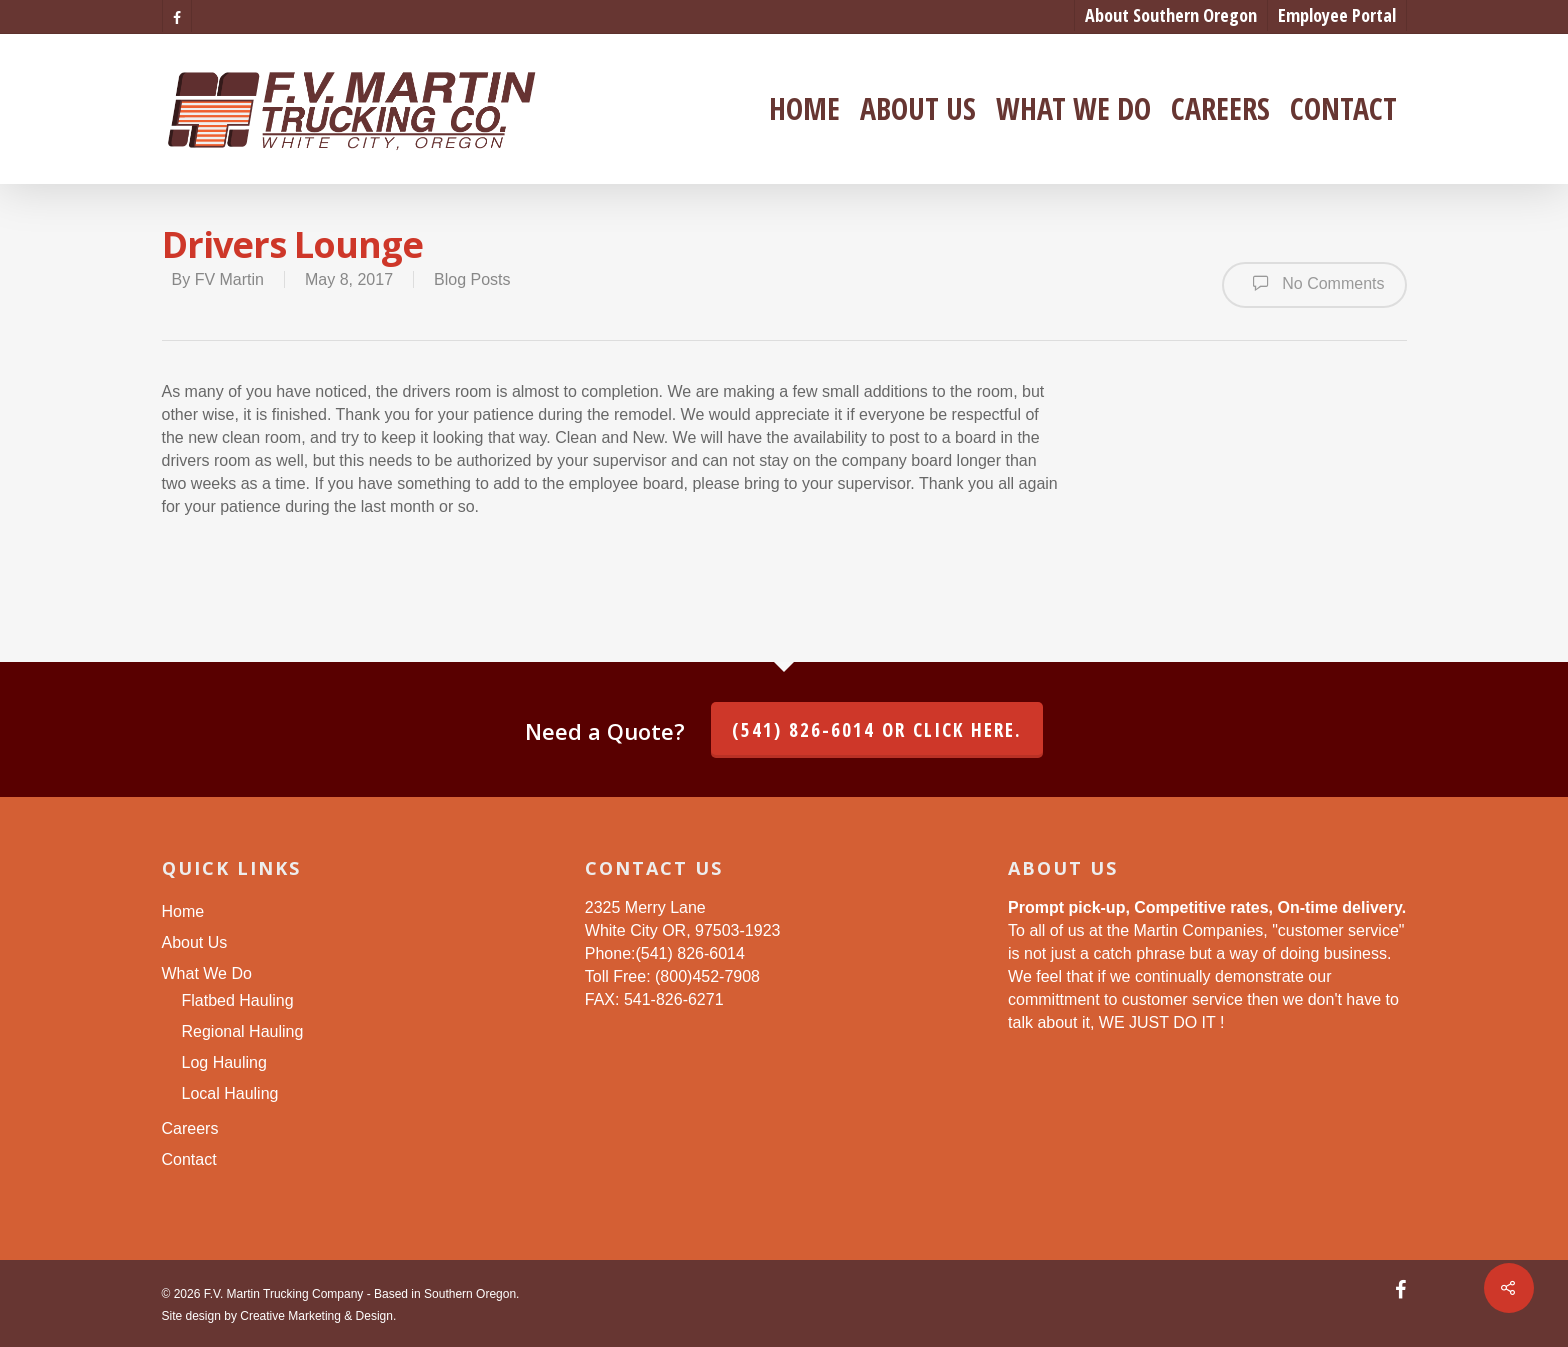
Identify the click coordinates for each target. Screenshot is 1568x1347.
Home (804, 109)
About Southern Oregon (1171, 15)
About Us (918, 109)
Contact (1343, 109)
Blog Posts (472, 279)
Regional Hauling (243, 1031)
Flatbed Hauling (238, 1000)
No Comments (1314, 283)
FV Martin (229, 279)
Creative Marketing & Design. (318, 1316)
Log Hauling (224, 1062)
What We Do (1073, 109)
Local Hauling (230, 1093)
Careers (1220, 109)
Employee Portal (1337, 15)
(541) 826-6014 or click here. (877, 730)
